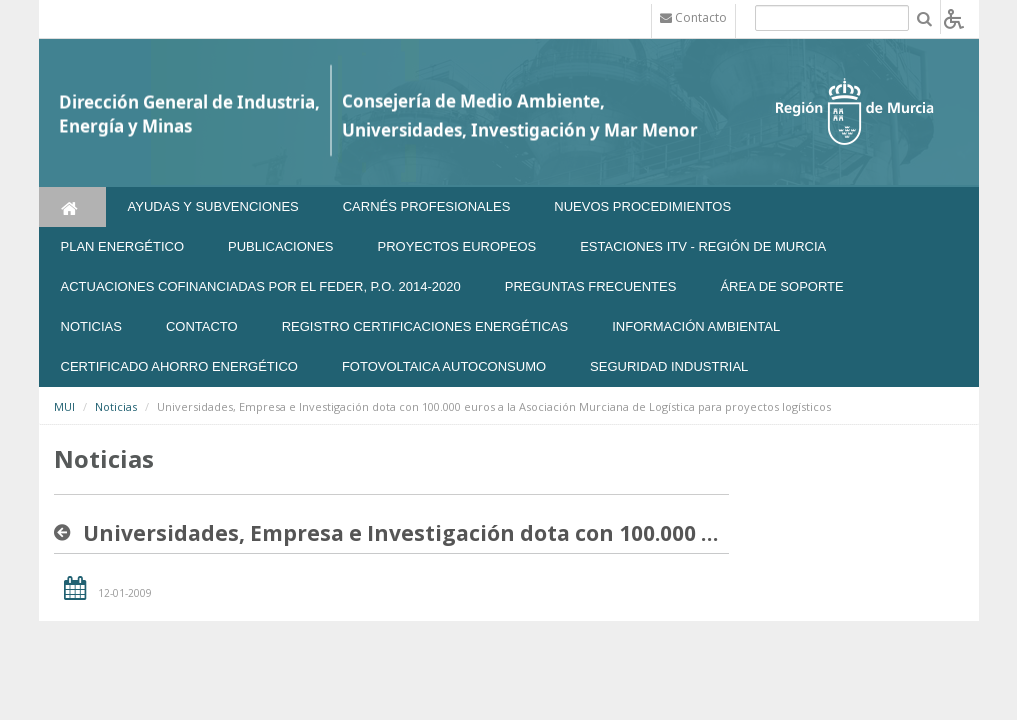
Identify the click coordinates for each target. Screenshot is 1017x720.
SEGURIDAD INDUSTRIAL (669, 366)
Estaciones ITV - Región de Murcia (703, 246)
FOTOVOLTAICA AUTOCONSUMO (444, 366)
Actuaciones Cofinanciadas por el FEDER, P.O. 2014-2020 (261, 286)
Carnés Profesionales (427, 206)
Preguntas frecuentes (591, 286)
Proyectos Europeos (457, 246)
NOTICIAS (91, 326)
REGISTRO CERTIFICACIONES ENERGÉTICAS (425, 326)
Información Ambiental (696, 326)
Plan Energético (123, 246)
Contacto (202, 326)
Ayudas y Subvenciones (213, 206)
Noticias (116, 406)
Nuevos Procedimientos (642, 206)
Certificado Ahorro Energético (179, 366)
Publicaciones (280, 246)
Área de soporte (781, 286)
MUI (64, 406)
